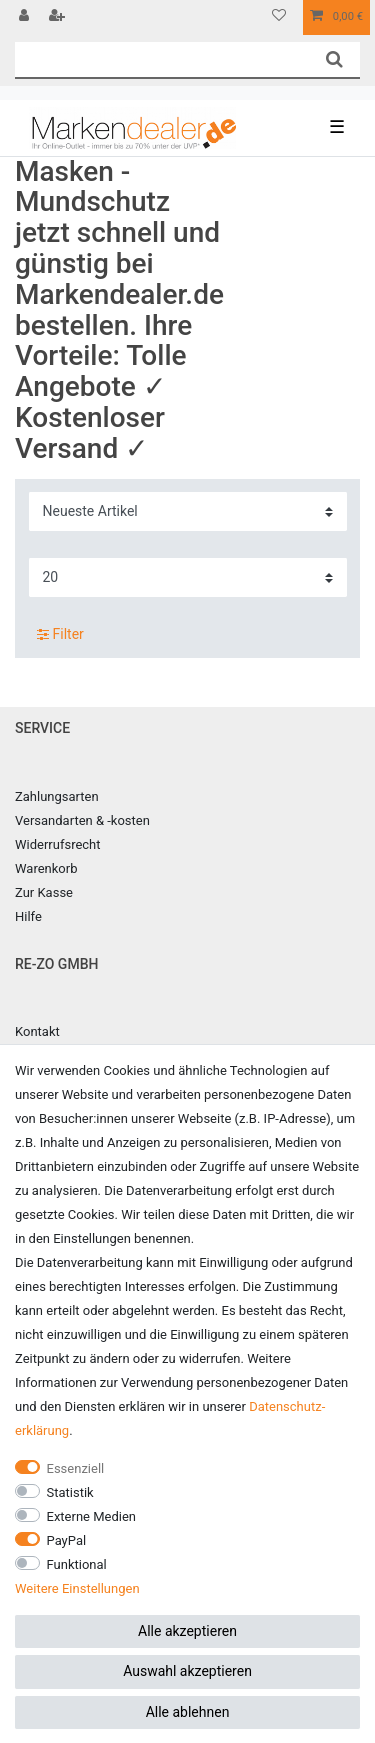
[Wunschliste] (279, 17)
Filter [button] (60, 635)
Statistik (70, 1492)
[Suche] (334, 59)
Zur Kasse (44, 892)
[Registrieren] (59, 17)
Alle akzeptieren (187, 1631)
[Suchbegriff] (162, 59)
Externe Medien (92, 1516)
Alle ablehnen (188, 1712)
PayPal (67, 1540)
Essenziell (76, 1468)
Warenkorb (46, 868)
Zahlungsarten (57, 796)
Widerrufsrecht (58, 844)
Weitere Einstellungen (77, 1588)
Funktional (77, 1564)
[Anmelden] (26, 17)
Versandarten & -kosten (82, 820)
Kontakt (37, 1031)
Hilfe (28, 916)
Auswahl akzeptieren (187, 1671)
